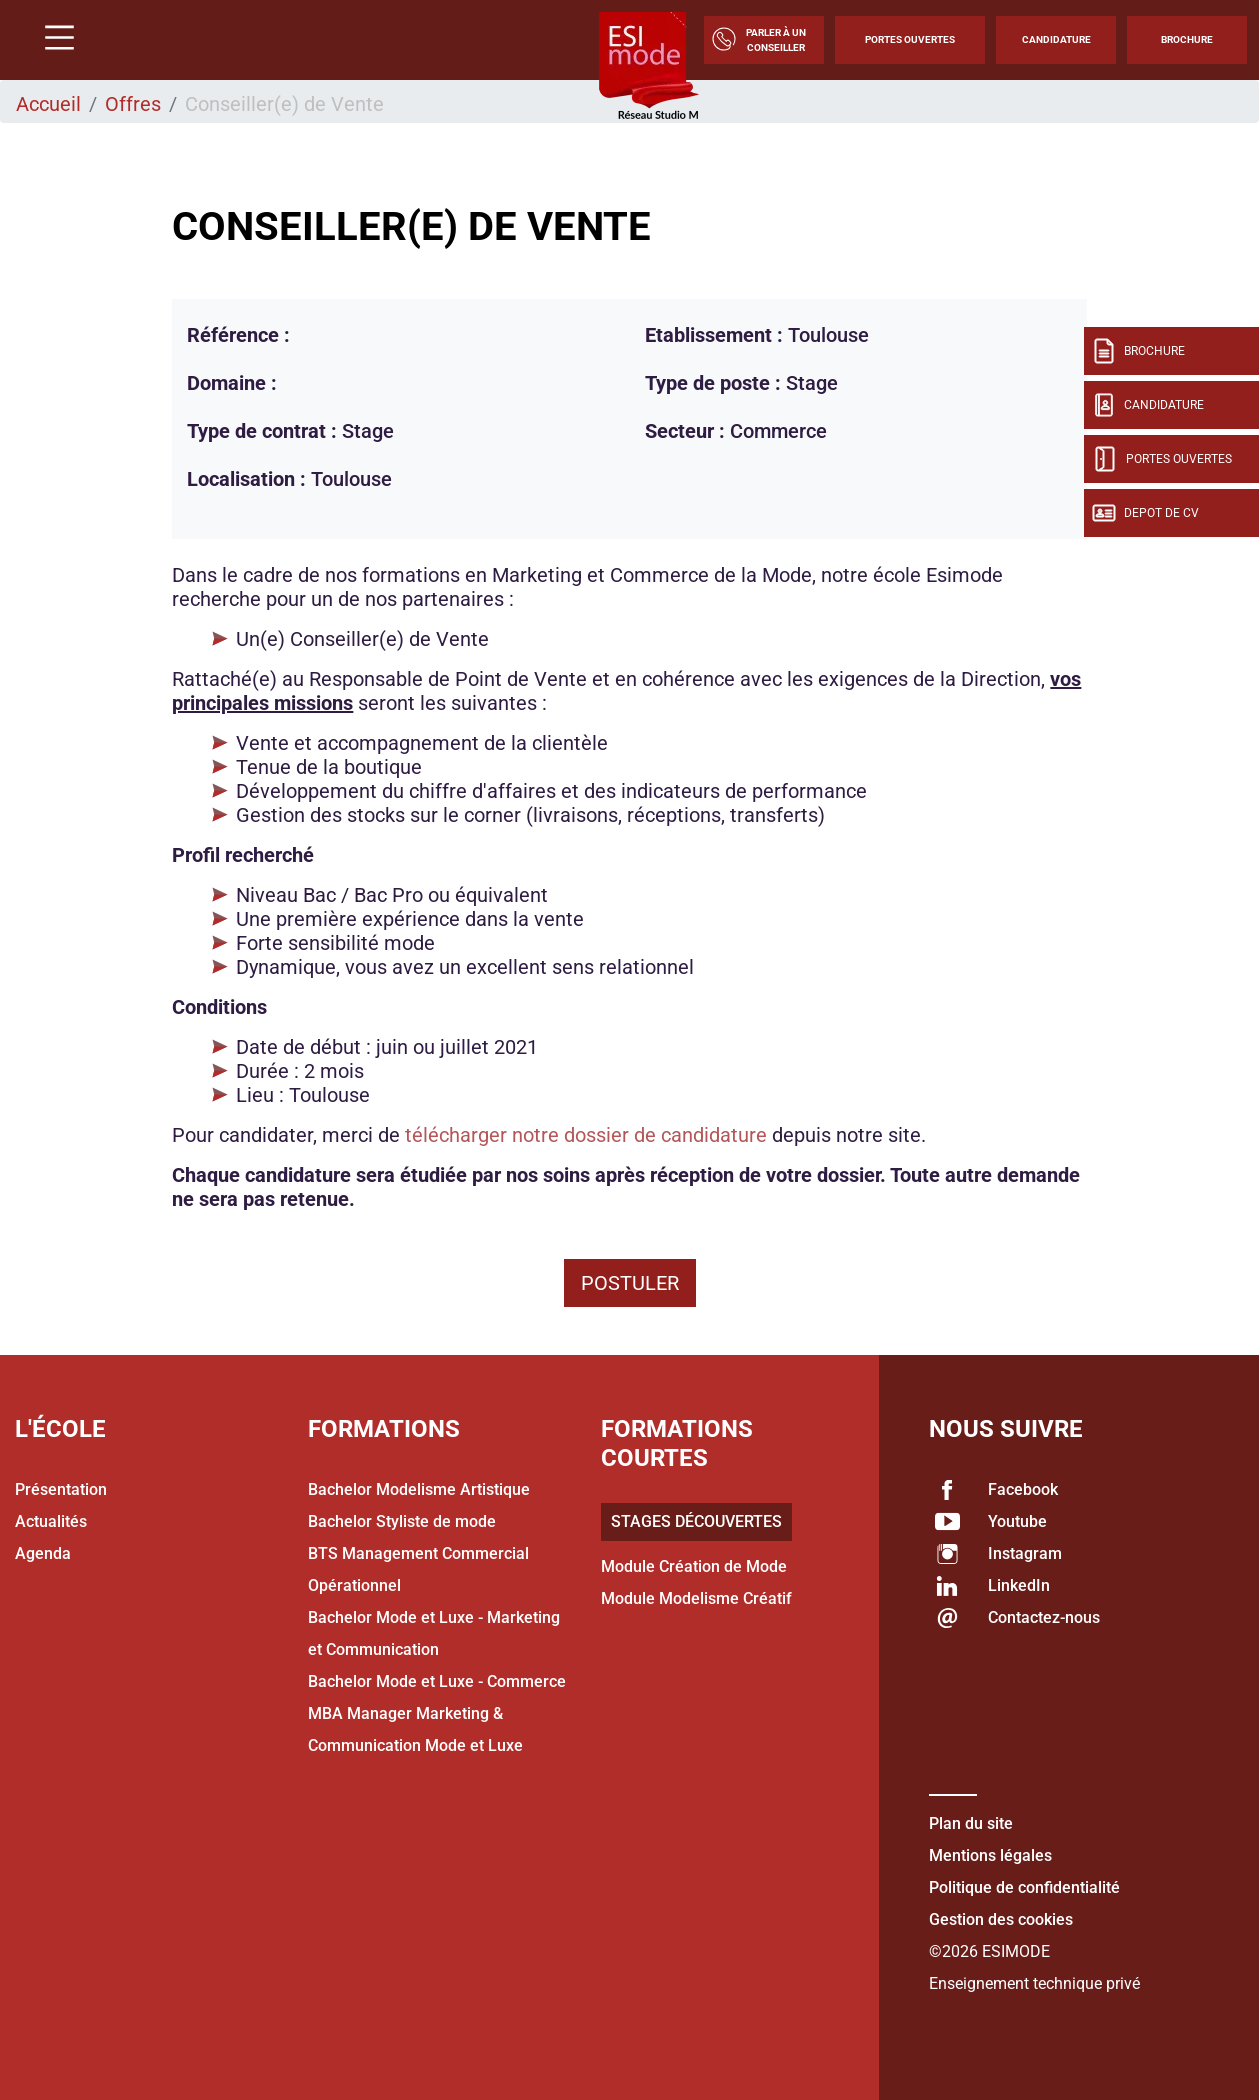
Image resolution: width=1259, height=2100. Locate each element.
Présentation (61, 1489)
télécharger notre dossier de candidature (586, 1135)
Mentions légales (990, 1855)
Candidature (1056, 39)
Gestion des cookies (1001, 1919)
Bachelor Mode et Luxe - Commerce (437, 1681)
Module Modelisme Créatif (696, 1598)
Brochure (1187, 39)
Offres (133, 104)
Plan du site (971, 1823)
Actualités (51, 1521)
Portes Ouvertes (910, 39)
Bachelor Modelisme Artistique (419, 1489)
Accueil (48, 104)
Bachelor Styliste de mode (402, 1521)
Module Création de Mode (694, 1566)
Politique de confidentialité (1024, 1887)
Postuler (630, 1283)
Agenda (43, 1553)
